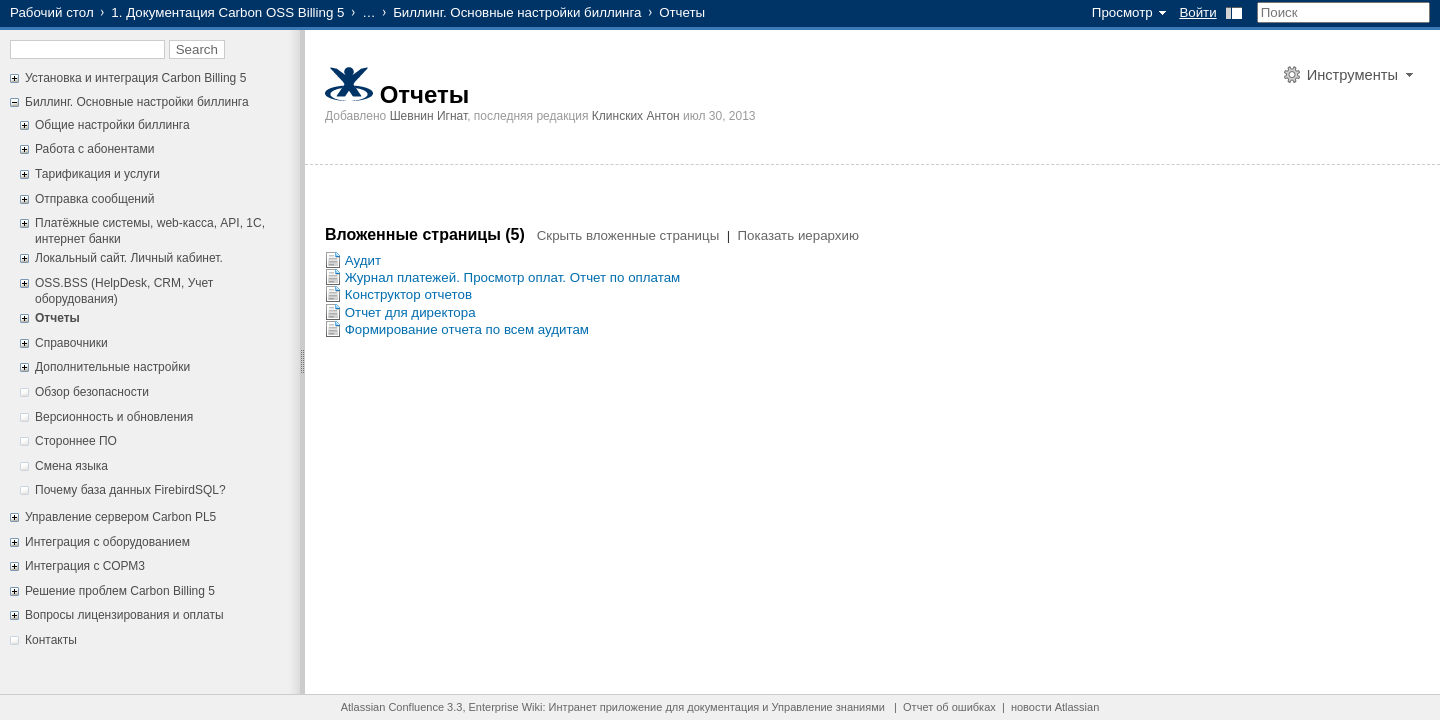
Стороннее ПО (76, 441)
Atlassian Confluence (392, 707)
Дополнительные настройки (112, 367)
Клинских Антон (636, 116)
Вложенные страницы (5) (427, 234)
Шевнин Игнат (429, 116)
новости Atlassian (1055, 707)
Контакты (51, 640)
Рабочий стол (52, 12)
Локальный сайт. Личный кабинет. (129, 258)
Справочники (71, 343)
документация (723, 707)
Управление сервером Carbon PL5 (120, 517)
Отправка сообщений (94, 199)
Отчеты (57, 318)
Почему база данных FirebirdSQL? (130, 490)
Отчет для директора (410, 312)
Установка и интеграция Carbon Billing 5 (135, 78)
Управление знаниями (828, 707)
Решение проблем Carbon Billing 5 (120, 591)
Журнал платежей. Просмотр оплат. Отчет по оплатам (513, 277)
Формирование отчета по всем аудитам (467, 329)
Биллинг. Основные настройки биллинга (517, 12)
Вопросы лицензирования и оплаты (124, 615)
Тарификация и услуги (97, 174)
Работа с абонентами (94, 149)
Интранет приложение (606, 707)
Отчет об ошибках (949, 707)
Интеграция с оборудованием (107, 542)
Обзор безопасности (92, 392)
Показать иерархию (798, 235)
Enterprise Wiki (506, 707)
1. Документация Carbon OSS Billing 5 (227, 12)
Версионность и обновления (114, 417)
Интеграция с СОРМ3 (85, 566)
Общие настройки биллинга (112, 125)
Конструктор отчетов (408, 294)
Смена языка (71, 466)
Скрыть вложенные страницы (628, 235)
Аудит (363, 260)
